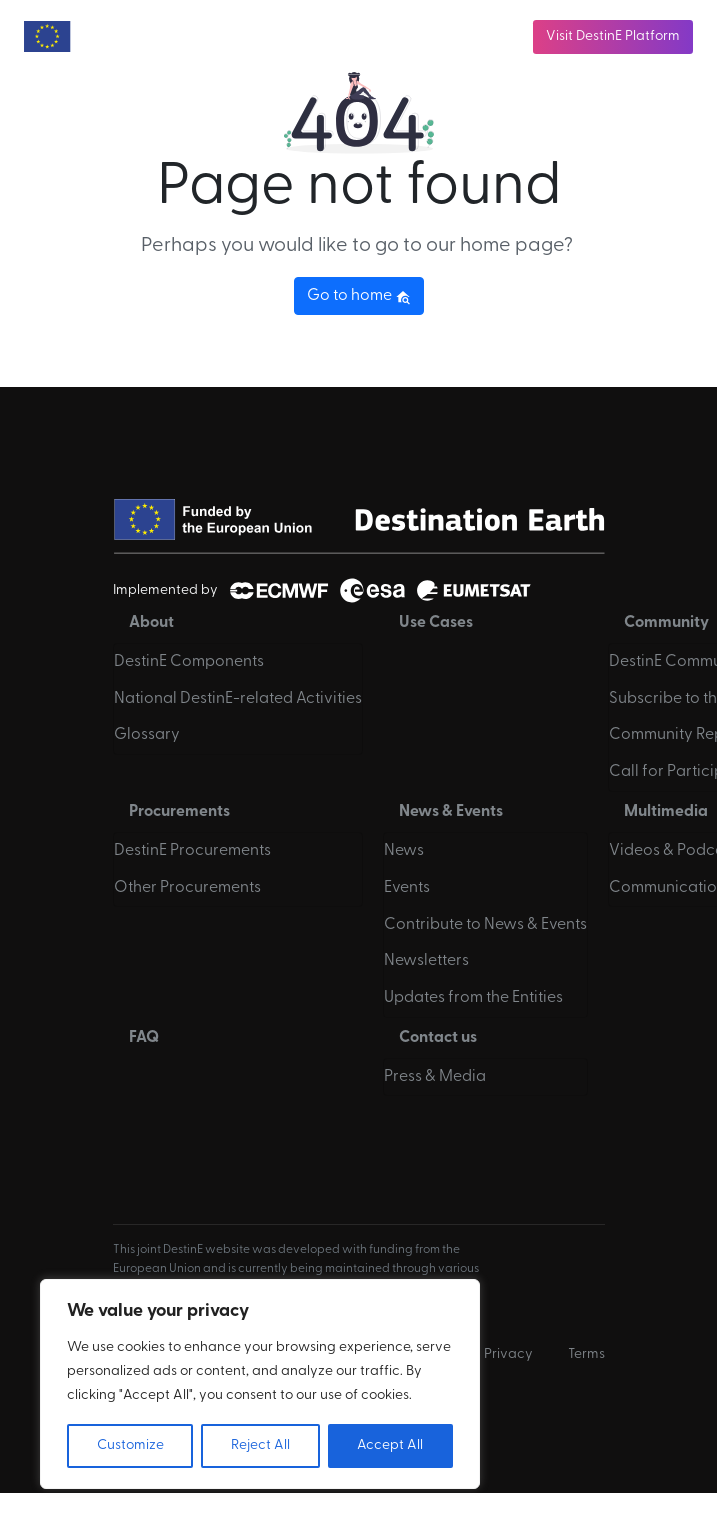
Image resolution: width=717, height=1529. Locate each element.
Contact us (438, 1038)
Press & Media (435, 1077)
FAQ (144, 1038)
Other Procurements (187, 888)
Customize (130, 1445)
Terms (586, 1354)
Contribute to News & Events (485, 925)
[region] (260, 1384)
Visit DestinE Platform (613, 36)
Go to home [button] (359, 296)
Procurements (179, 812)
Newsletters (426, 961)
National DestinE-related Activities (238, 699)
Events (407, 888)
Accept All (390, 1445)
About (151, 623)
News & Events (451, 812)
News (404, 851)
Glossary (147, 735)
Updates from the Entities (473, 998)
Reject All (260, 1445)
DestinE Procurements (192, 851)
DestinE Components (189, 662)
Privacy (508, 1354)
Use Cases (436, 623)
